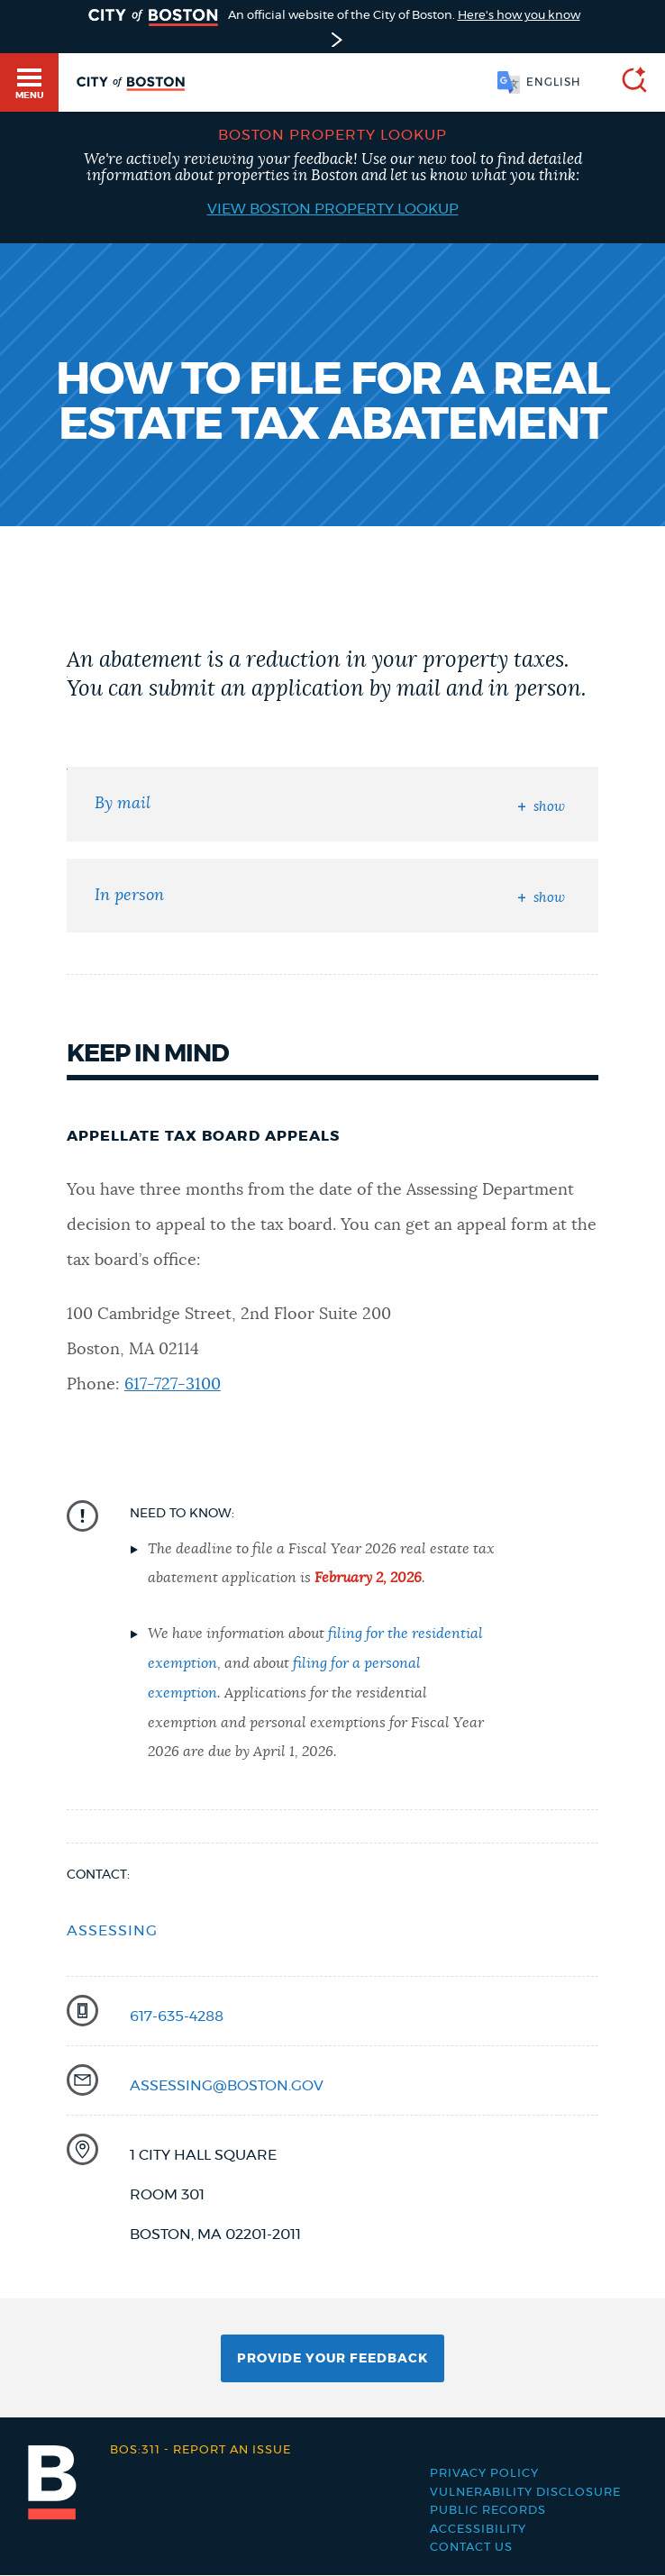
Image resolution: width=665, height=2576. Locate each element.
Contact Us (471, 2547)
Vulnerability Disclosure (525, 2493)
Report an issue (200, 2450)
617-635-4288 (176, 2016)
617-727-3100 (172, 1385)
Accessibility (478, 2529)
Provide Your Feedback (332, 2359)
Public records (488, 2511)
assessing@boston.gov (226, 2086)
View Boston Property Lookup (333, 209)
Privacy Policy (484, 2474)
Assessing (112, 1931)
